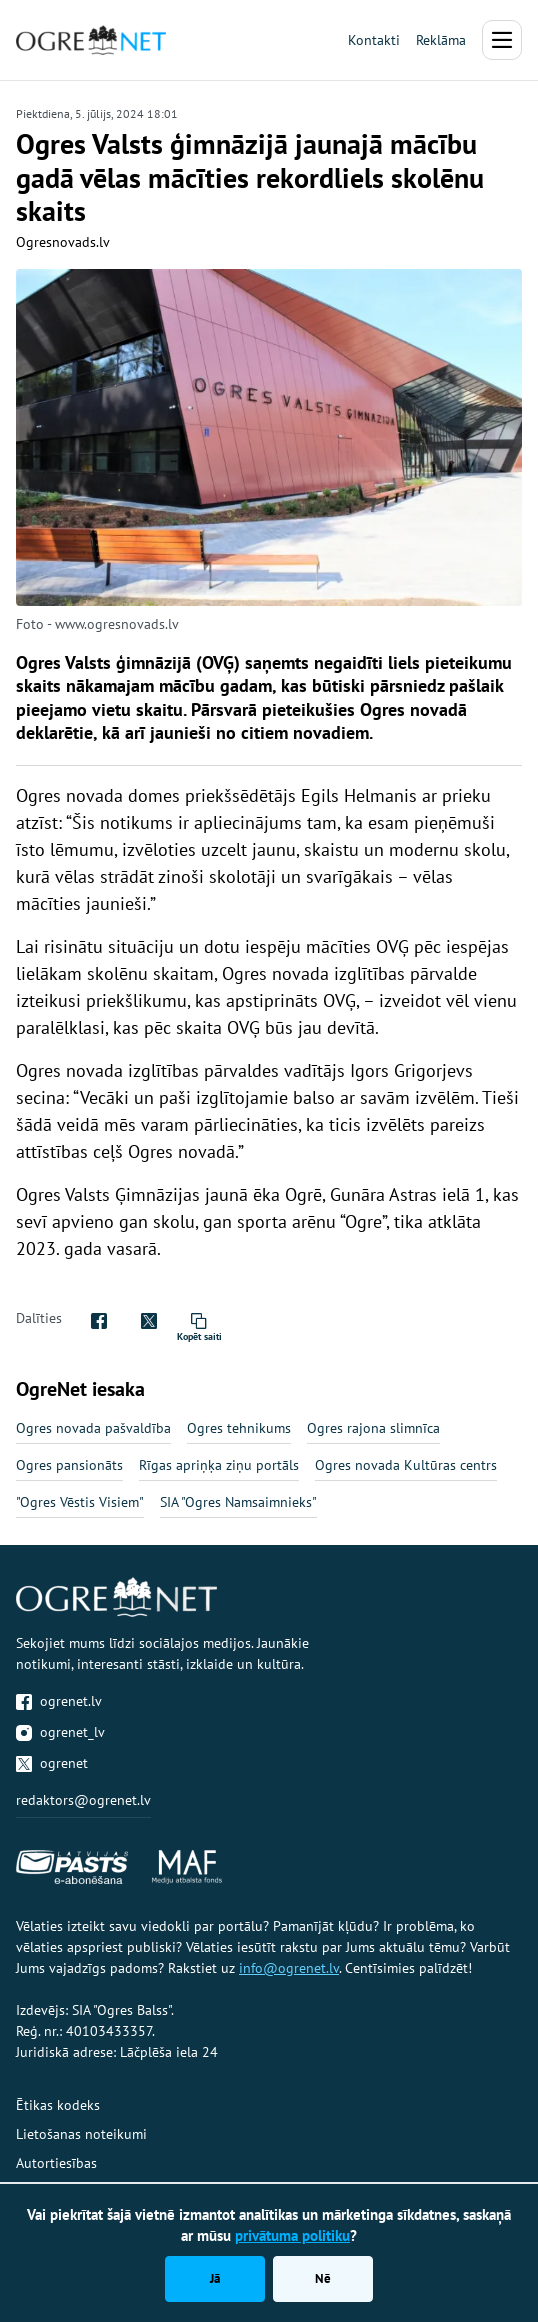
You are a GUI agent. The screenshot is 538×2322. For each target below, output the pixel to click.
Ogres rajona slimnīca (373, 1428)
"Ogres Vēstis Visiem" (80, 1502)
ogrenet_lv (60, 1732)
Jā (215, 2278)
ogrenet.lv (59, 1701)
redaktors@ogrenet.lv (83, 1800)
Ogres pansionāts (69, 1465)
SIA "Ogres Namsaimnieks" (238, 1502)
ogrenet (52, 1763)
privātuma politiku (292, 2235)
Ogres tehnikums (239, 1428)
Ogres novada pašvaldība (93, 1428)
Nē (323, 2278)
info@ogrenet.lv (289, 1968)
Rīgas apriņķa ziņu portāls (219, 1465)
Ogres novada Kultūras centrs (406, 1465)
